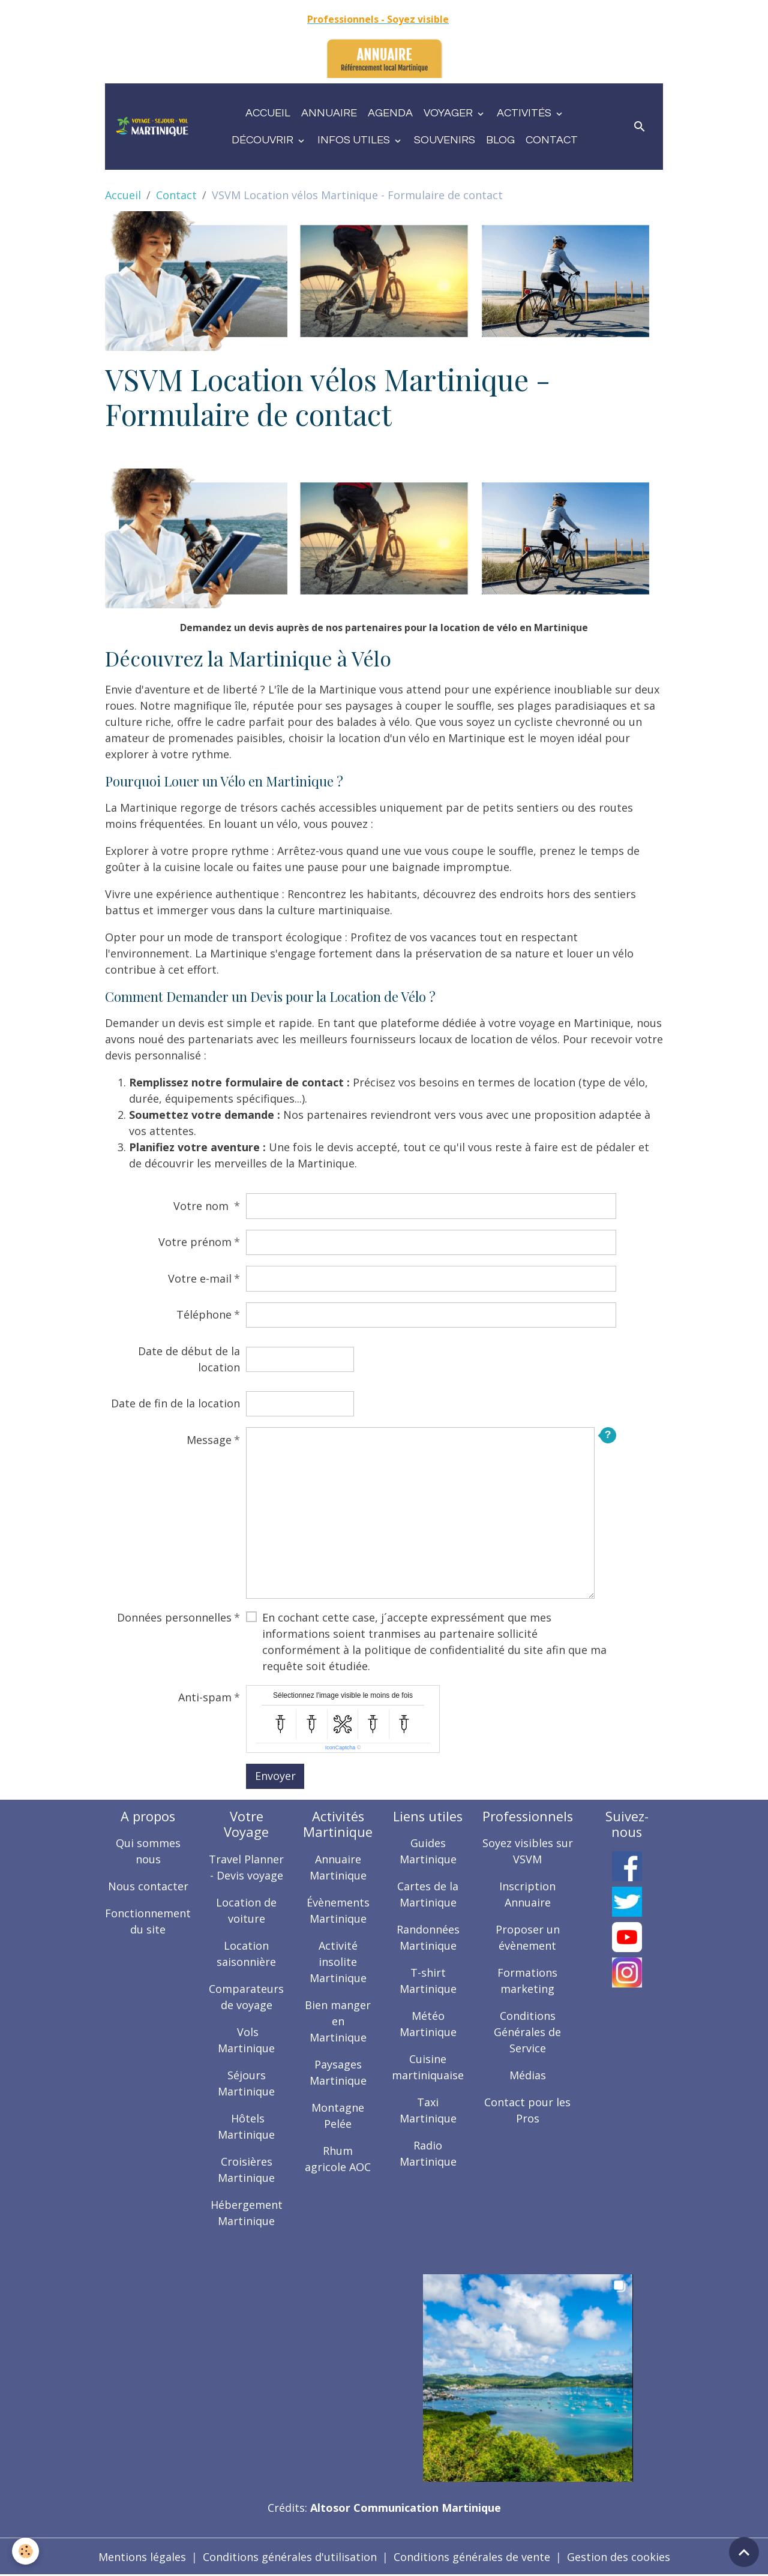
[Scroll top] (744, 2552)
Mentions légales (142, 2557)
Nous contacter (148, 1886)
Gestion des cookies (618, 2557)
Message (209, 1440)
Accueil (267, 113)
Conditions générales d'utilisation (290, 2557)
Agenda (390, 113)
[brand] (152, 127)
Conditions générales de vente (472, 2557)
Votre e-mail (200, 1278)
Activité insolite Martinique (338, 1961)
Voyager (449, 113)
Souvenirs (444, 140)
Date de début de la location (189, 1359)
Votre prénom (195, 1242)
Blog (500, 140)
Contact (552, 140)
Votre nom (202, 1206)
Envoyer (275, 1776)
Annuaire (329, 113)
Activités (525, 113)
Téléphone (204, 1314)
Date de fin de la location (175, 1403)
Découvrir (264, 140)
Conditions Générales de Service (527, 2031)
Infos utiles (354, 140)
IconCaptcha (340, 1748)
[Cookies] (25, 2551)
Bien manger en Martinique (338, 2021)
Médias (527, 2075)
